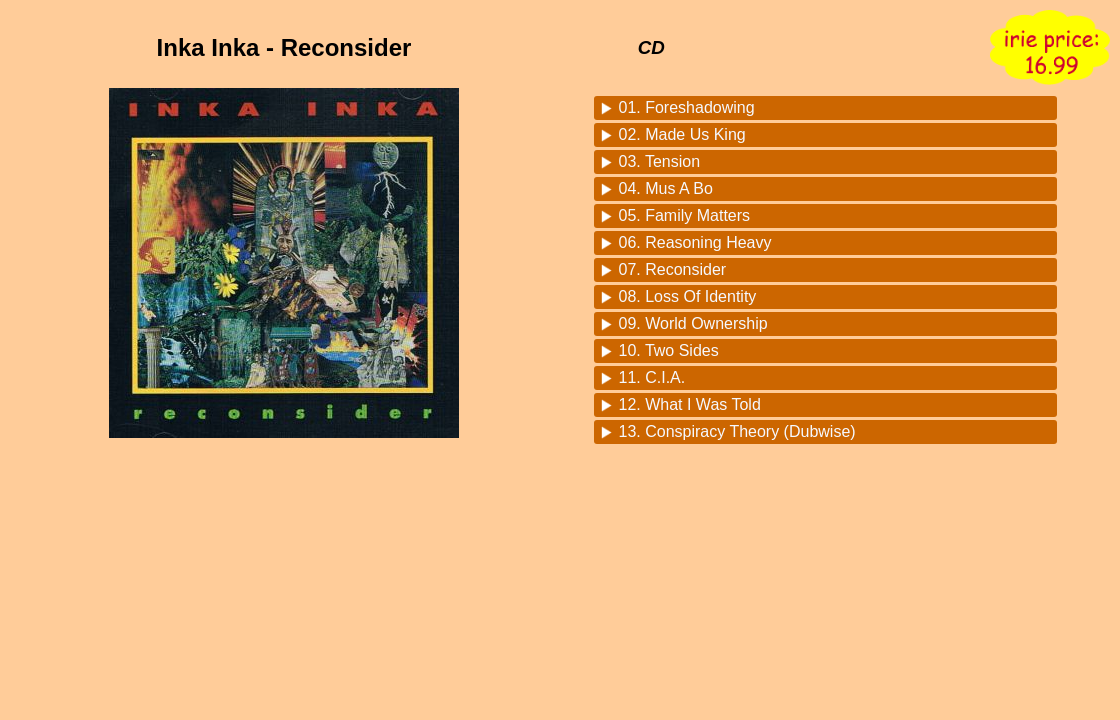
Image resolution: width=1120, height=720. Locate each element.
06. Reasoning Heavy (695, 242)
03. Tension (660, 161)
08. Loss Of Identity (688, 296)
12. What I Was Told (690, 404)
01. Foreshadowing (687, 107)
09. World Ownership (693, 323)
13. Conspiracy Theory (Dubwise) (737, 431)
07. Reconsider (673, 269)
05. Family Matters (685, 215)
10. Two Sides (669, 350)
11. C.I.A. (652, 377)
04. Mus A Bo (666, 188)
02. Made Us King (682, 134)
